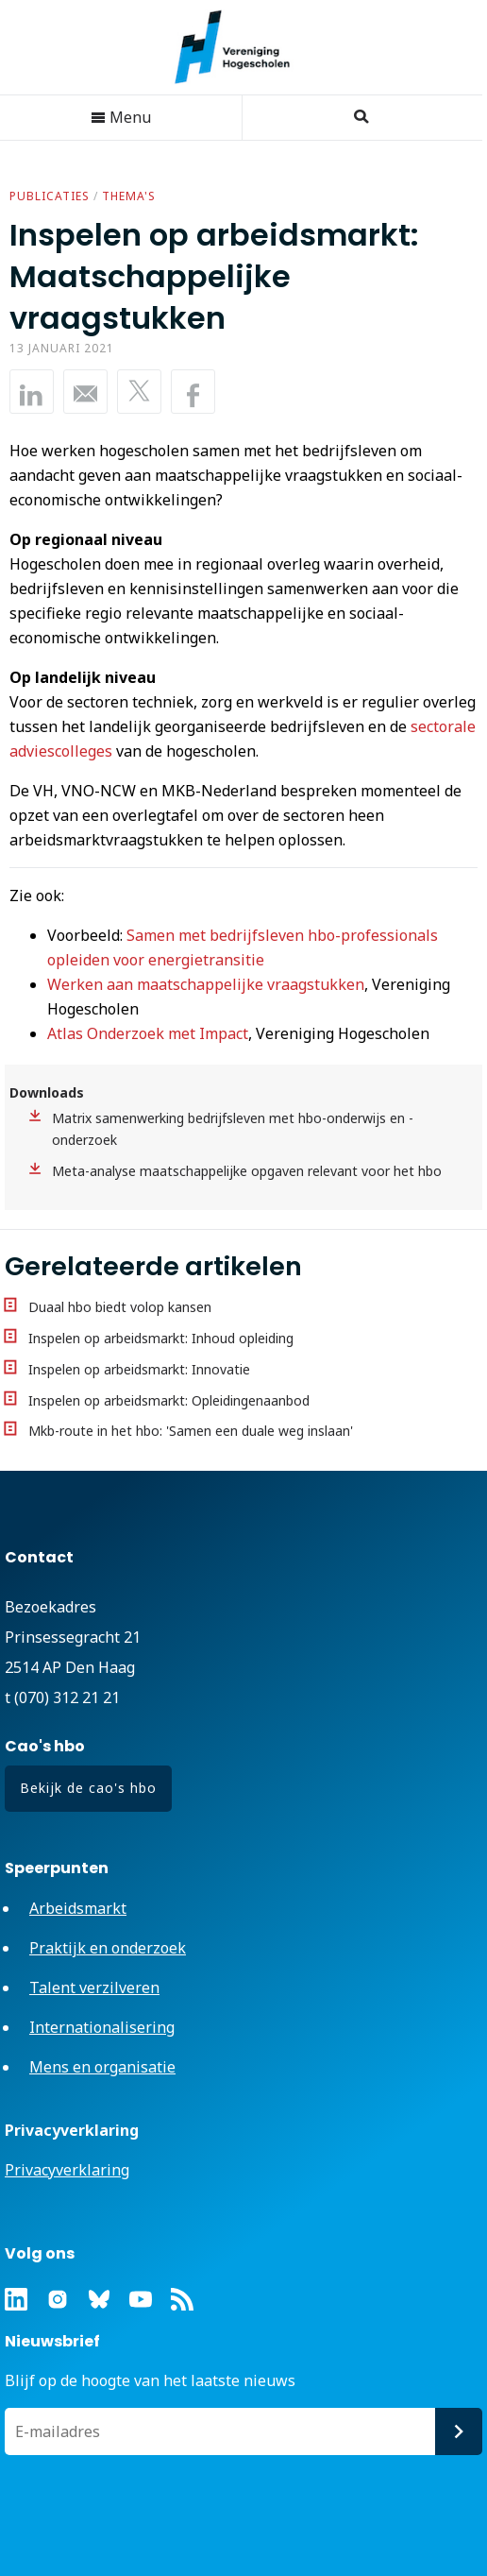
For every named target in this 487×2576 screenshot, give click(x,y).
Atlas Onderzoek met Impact (147, 1033)
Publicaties (49, 196)
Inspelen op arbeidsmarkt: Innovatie (139, 1369)
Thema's (129, 196)
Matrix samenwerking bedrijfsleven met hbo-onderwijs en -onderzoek (232, 1129)
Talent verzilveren (94, 1987)
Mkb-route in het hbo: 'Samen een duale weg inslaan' (190, 1431)
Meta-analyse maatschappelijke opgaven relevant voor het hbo (247, 1171)
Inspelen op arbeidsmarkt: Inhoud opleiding (161, 1338)
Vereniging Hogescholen (241, 47)
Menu (121, 117)
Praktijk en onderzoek (107, 1947)
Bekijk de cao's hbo (88, 1788)
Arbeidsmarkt (77, 1908)
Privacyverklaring (67, 2169)
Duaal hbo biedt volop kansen (119, 1307)
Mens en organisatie (102, 2066)
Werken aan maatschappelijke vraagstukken (205, 984)
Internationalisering (102, 2027)
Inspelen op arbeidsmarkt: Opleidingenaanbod (169, 1400)
